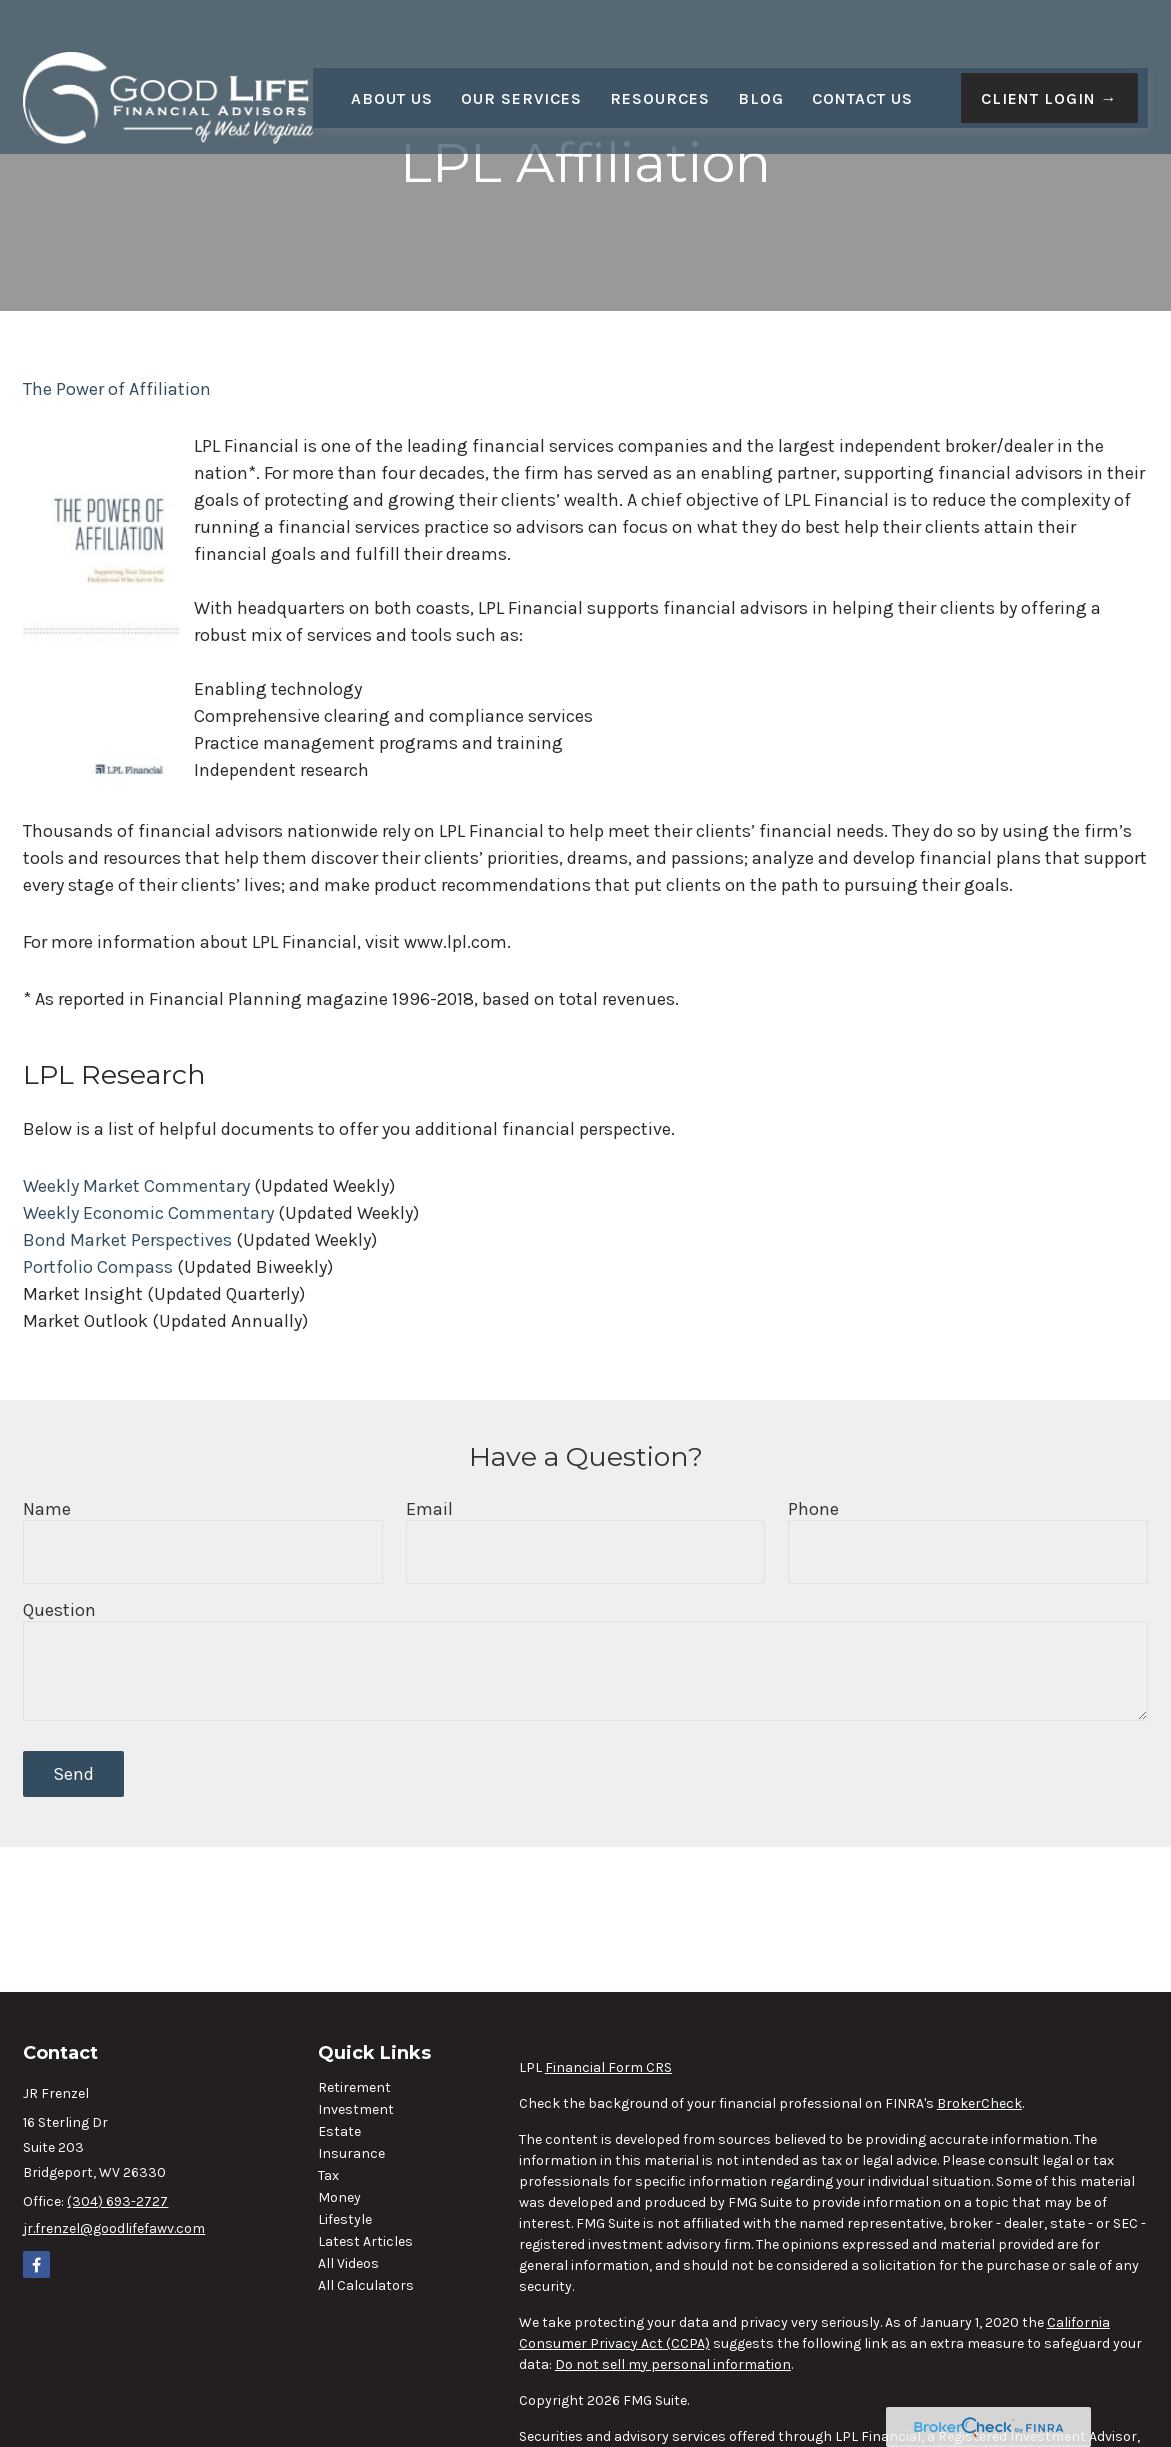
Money (339, 2197)
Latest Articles (365, 2241)
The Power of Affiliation (117, 389)
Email (429, 1509)
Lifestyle (345, 2219)
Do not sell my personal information (673, 2364)
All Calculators (366, 2285)
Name (47, 1509)
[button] (392, 55)
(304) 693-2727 (117, 2201)
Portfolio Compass (98, 1267)
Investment (356, 2109)
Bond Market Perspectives (127, 1240)
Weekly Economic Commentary (148, 1213)
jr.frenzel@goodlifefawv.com (114, 2228)
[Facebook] (36, 2264)
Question (59, 1610)
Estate (339, 2131)
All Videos (348, 2263)
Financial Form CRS (608, 2067)
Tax (328, 2175)
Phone (813, 1509)
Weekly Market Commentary (136, 1186)
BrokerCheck (979, 2103)
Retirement (354, 2087)
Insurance (351, 2153)
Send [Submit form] (73, 1774)
